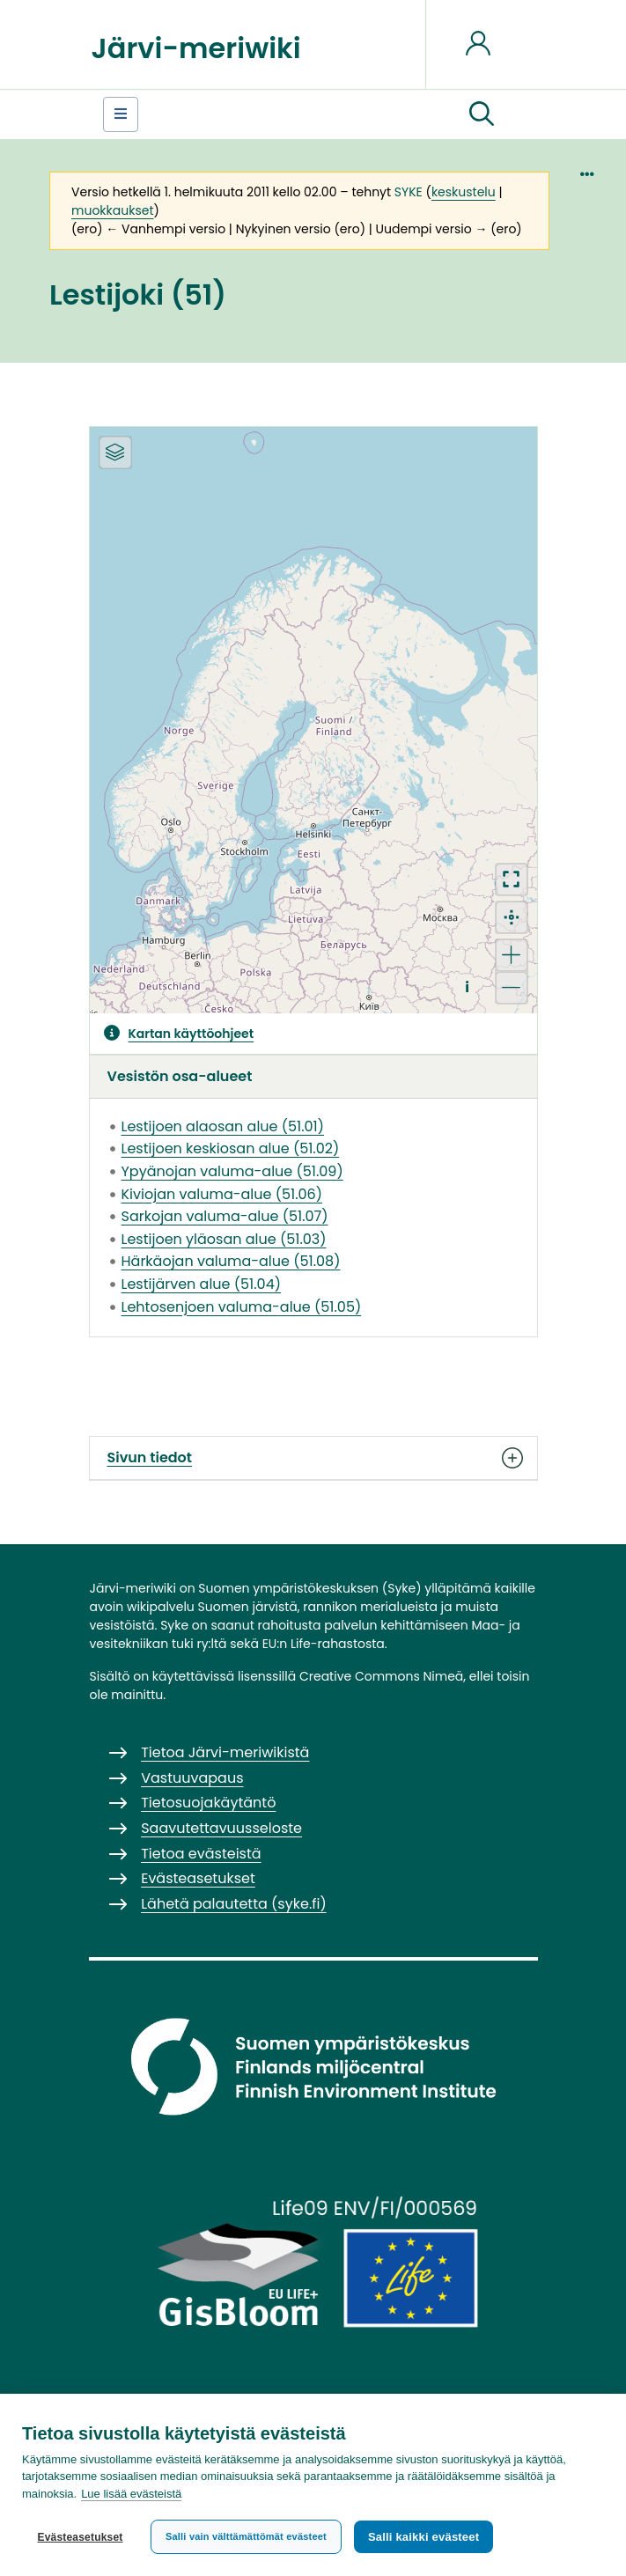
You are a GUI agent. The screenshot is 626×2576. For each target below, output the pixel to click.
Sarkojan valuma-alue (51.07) (225, 1216)
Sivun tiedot (313, 1457)
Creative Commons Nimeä (381, 1676)
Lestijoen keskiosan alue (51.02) (231, 1148)
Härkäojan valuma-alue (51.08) (231, 1261)
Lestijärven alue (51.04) (201, 1284)
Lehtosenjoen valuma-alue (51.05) (242, 1307)
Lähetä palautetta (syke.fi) (234, 1904)
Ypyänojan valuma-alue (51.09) (232, 1171)
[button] (481, 114)
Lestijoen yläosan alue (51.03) (224, 1239)
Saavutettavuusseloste (221, 1828)
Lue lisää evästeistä (131, 2493)
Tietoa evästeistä (201, 1854)
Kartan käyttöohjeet (191, 1033)
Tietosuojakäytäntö (208, 1802)
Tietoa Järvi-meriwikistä (225, 1752)
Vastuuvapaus (192, 1778)
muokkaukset (112, 210)
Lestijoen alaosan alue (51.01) (223, 1126)
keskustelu (463, 192)
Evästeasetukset (79, 2537)
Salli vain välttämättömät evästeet (246, 2536)
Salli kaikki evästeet (423, 2536)
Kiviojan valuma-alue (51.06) (222, 1194)
